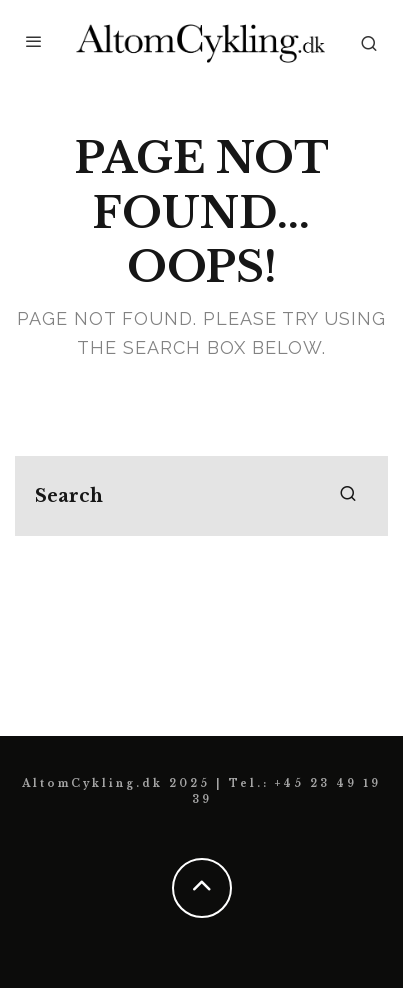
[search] (348, 496)
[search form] (201, 496)
